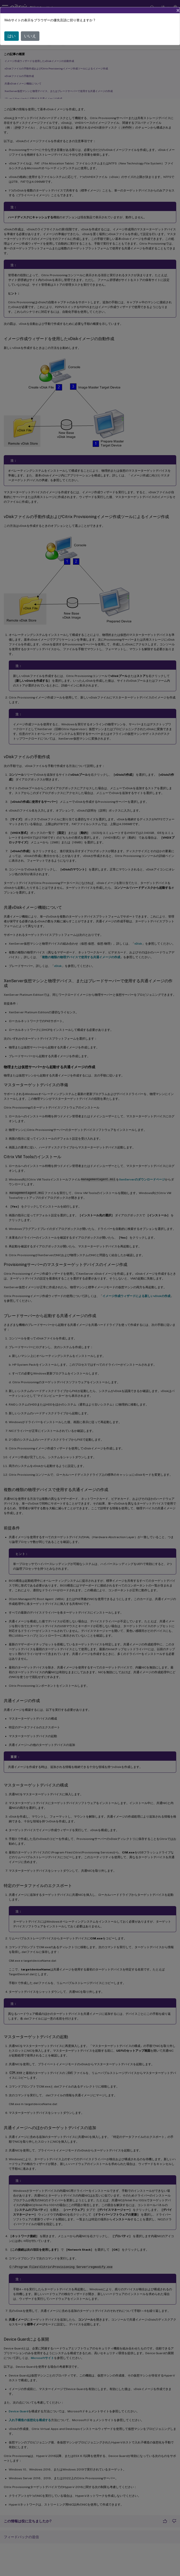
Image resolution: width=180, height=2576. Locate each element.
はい (12, 36)
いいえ (30, 36)
